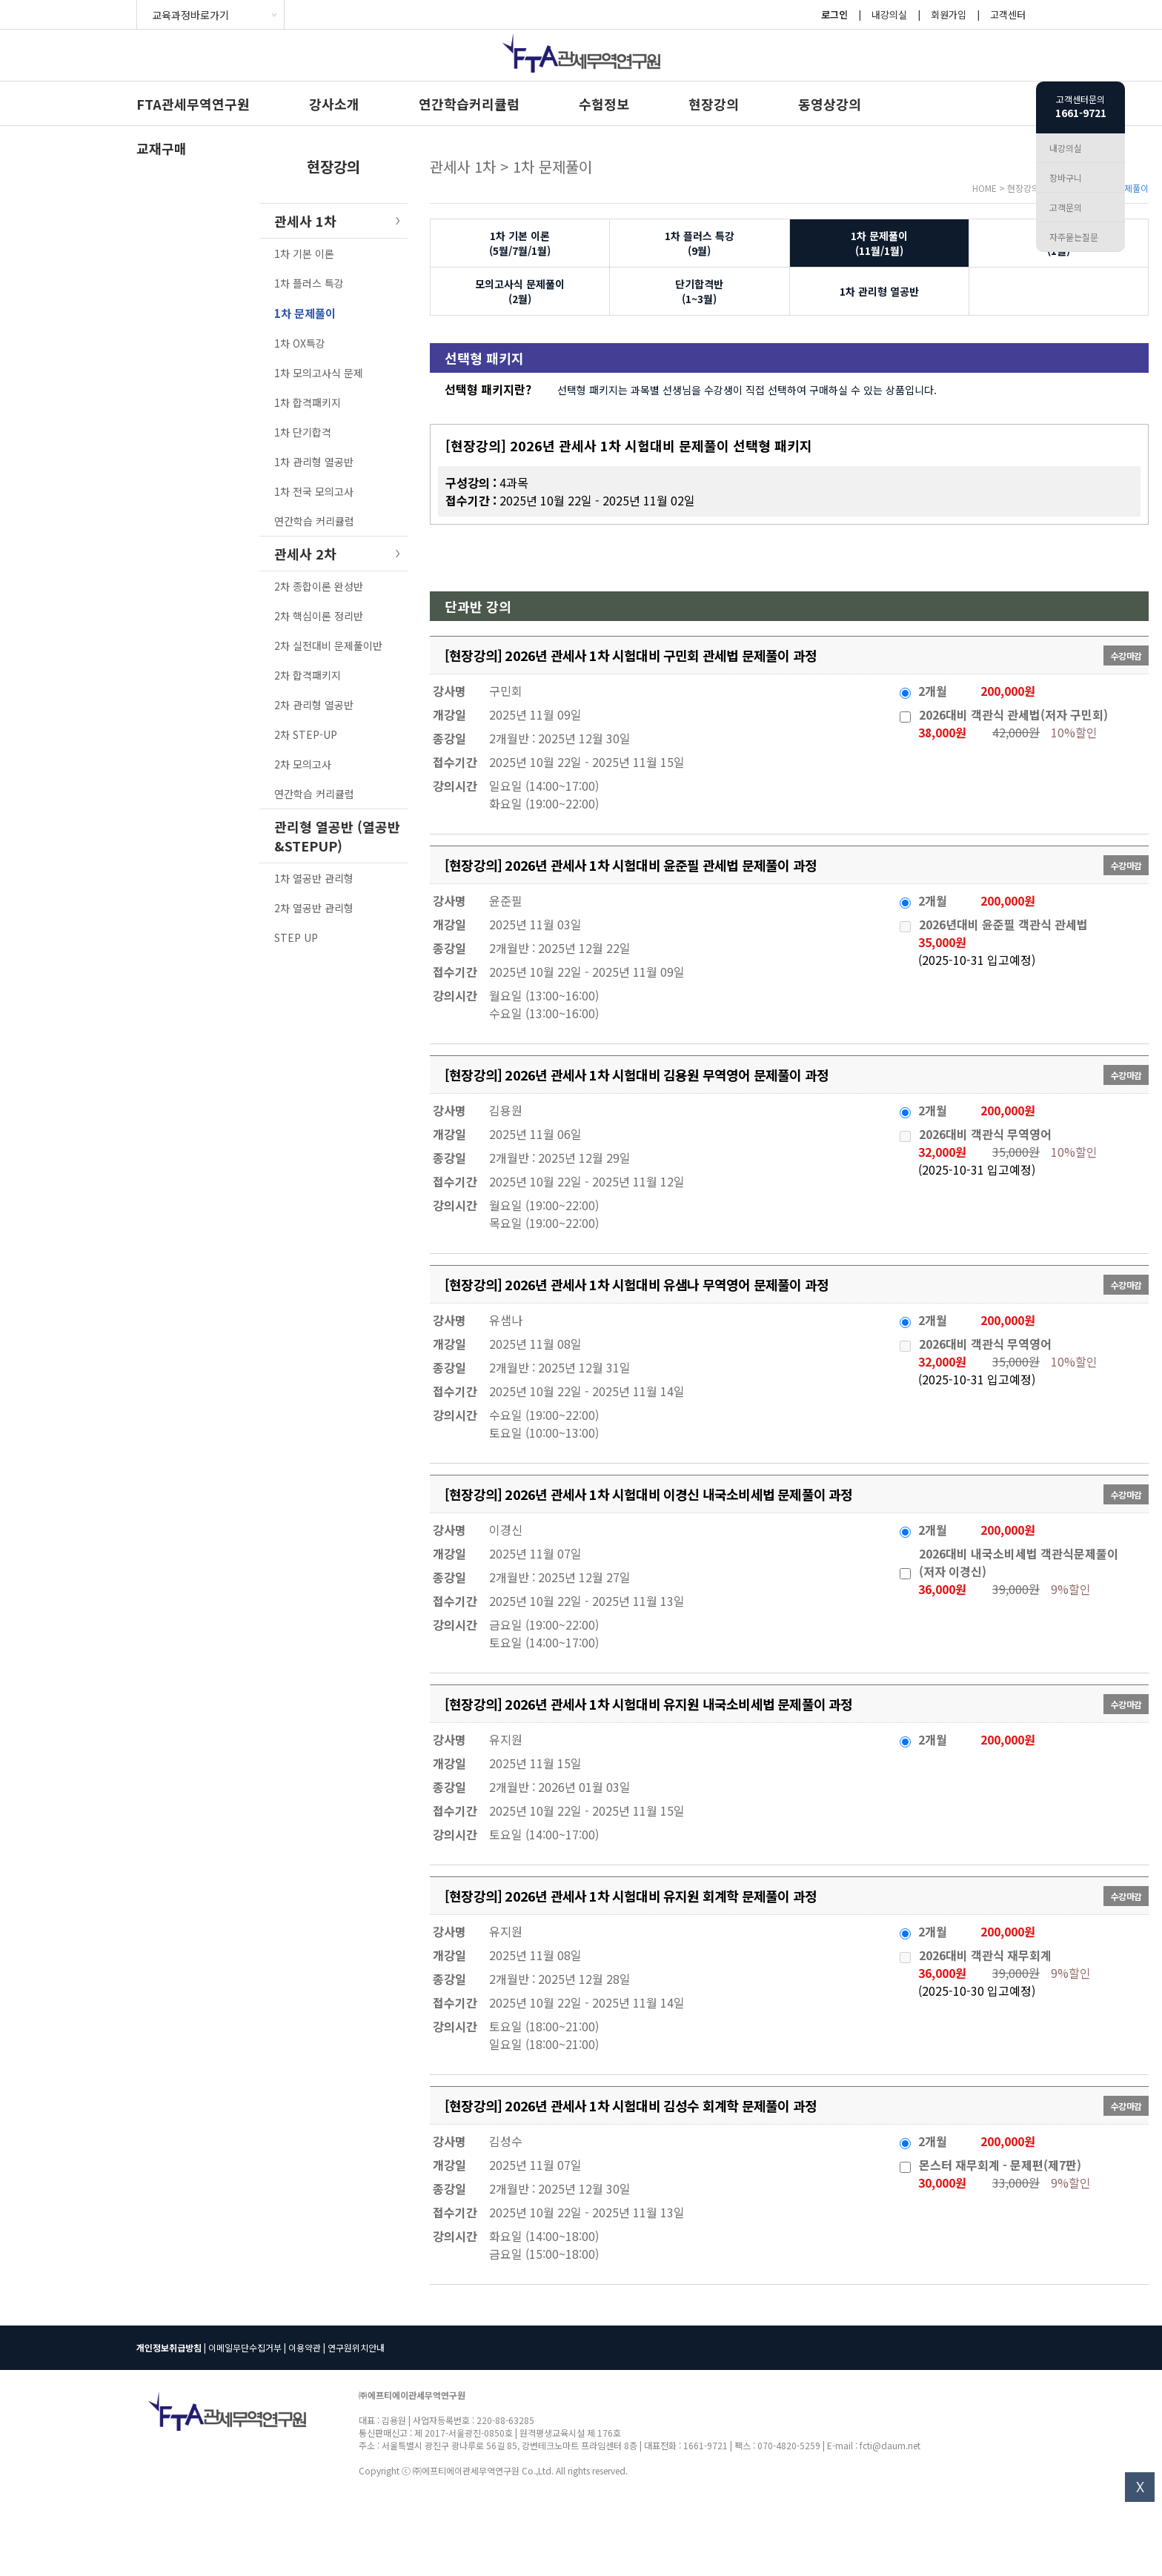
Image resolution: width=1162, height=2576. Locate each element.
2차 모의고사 (302, 764)
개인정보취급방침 (169, 2347)
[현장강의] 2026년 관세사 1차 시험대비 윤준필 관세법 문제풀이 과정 (631, 864)
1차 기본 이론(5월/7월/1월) (520, 243)
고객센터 (1008, 14)
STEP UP (296, 937)
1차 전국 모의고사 (313, 491)
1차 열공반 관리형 (313, 878)
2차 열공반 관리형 (313, 907)
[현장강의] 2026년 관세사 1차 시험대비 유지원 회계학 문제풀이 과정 (631, 1895)
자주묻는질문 (1073, 236)
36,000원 (942, 1589)
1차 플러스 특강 (309, 283)
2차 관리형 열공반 (313, 704)
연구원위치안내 (356, 2347)
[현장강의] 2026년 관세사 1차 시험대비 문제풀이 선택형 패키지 (628, 445)
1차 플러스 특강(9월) (699, 243)
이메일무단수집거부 (245, 2347)
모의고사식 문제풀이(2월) (520, 291)
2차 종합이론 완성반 (318, 586)
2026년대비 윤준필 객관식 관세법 (1003, 924)
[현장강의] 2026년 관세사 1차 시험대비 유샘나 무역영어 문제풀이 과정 (637, 1284)
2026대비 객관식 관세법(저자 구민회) (1013, 714)
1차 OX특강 (299, 343)
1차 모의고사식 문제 (318, 372)
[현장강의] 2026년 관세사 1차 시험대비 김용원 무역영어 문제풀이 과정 (637, 1074)
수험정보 (604, 103)
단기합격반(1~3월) (699, 291)
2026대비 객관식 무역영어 (985, 1134)
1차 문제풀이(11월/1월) (879, 243)
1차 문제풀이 (305, 313)
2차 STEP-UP (305, 734)
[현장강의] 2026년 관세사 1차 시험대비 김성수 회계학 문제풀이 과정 (631, 2105)
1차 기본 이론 (304, 253)
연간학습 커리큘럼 (314, 521)
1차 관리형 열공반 (313, 461)
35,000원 (942, 942)
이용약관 (304, 2347)
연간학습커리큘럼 (469, 103)
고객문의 (1065, 207)
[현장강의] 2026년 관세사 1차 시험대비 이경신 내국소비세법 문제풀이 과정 (649, 1494)
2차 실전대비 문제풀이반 (328, 645)
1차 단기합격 (302, 432)
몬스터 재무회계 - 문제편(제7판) (1000, 2165)
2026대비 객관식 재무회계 (985, 1955)
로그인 (834, 14)
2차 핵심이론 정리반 (318, 615)
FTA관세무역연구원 (193, 103)
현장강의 (713, 103)
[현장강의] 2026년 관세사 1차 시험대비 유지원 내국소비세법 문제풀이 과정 (649, 1703)
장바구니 (1065, 177)
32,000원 (942, 1152)
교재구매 (161, 148)
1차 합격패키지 (307, 402)
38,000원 (942, 732)
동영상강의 (829, 103)
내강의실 (889, 14)
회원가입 (948, 14)
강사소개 (334, 103)
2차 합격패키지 (307, 675)
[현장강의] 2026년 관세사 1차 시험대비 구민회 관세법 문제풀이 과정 (631, 655)
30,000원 (942, 2182)
